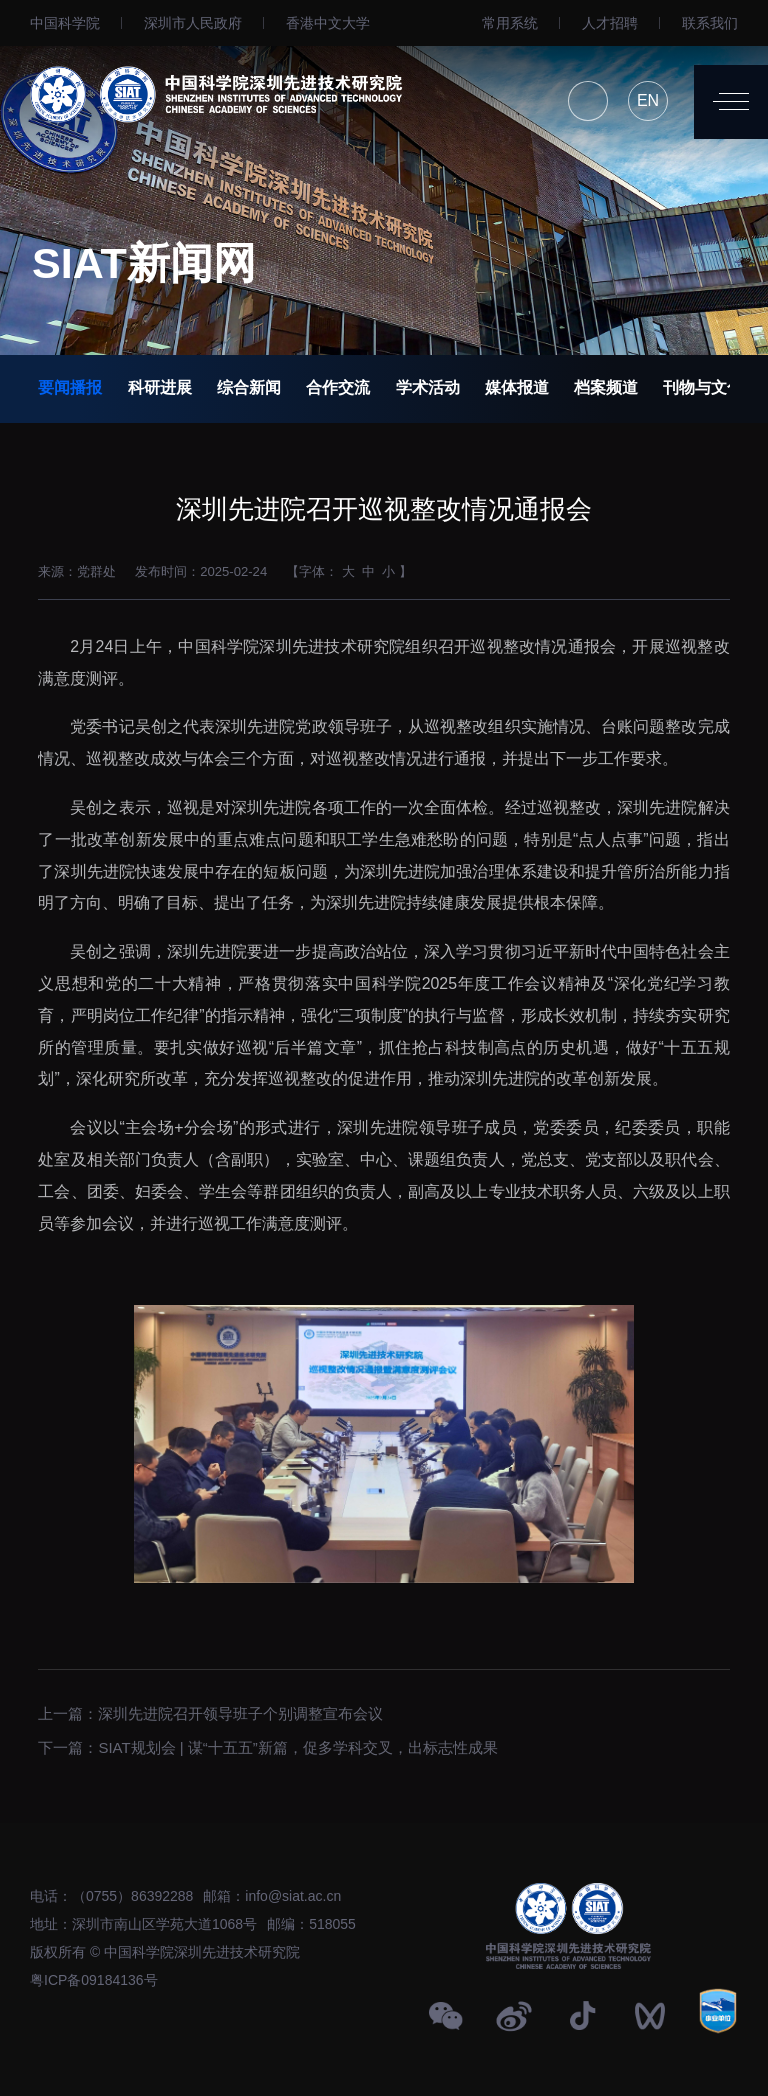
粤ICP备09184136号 (94, 1980)
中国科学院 (65, 23)
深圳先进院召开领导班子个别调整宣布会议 (240, 1707)
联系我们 (710, 23)
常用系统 (510, 23)
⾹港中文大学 (328, 23)
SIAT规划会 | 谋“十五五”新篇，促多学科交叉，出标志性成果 (297, 1741)
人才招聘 (610, 23)
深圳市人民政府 (193, 23)
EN (648, 100)
